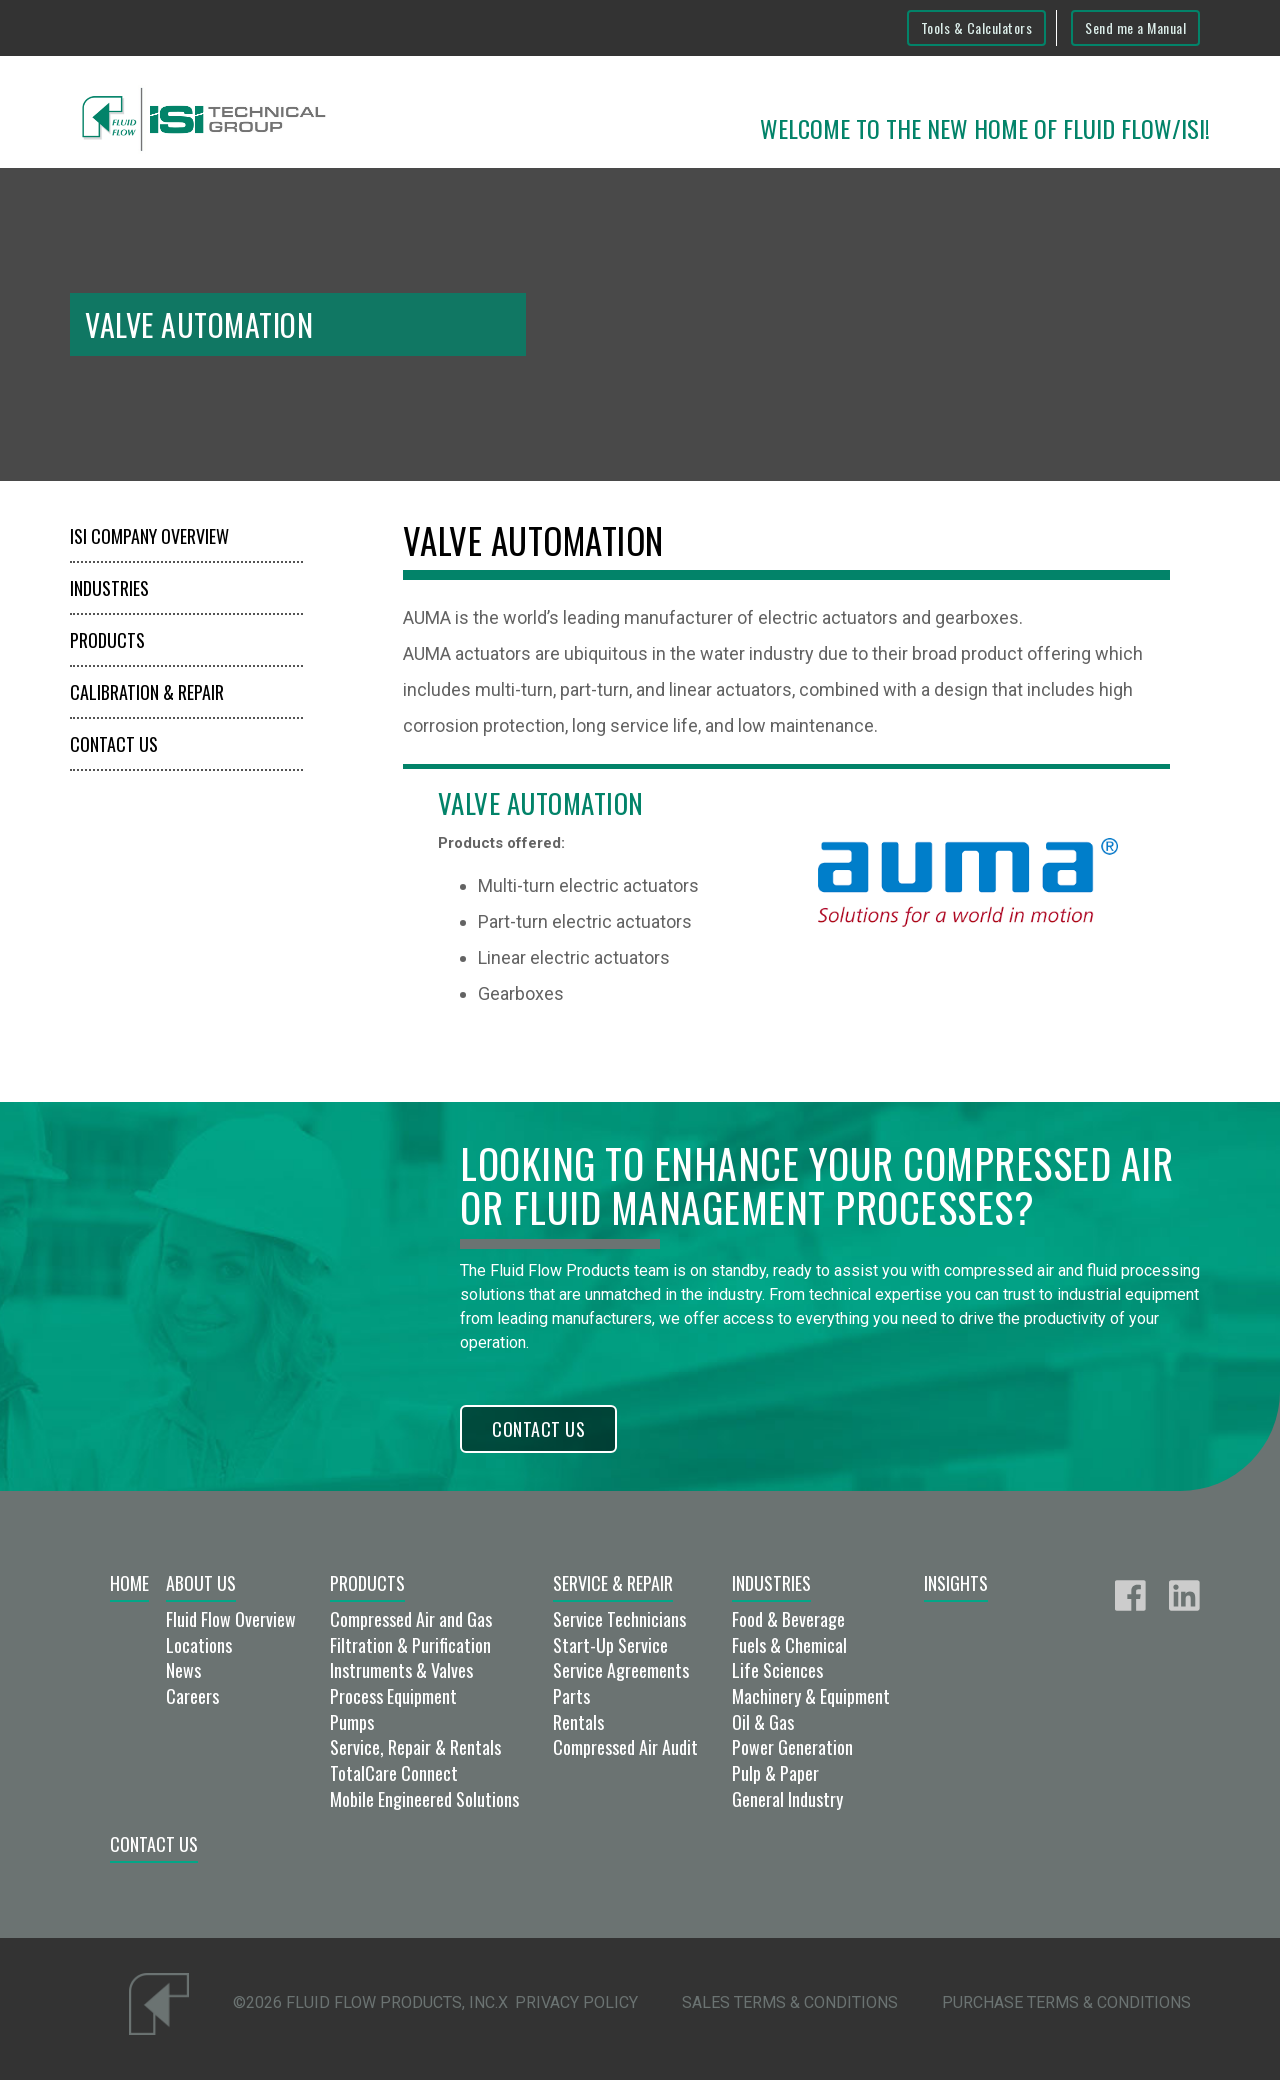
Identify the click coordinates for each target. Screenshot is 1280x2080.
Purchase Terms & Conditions (1066, 2002)
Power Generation (792, 1747)
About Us (201, 1583)
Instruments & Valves (401, 1670)
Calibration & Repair (147, 692)
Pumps (352, 1722)
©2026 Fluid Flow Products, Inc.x (370, 2002)
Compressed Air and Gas (411, 1619)
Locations (199, 1645)
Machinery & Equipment (811, 1696)
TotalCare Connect (394, 1773)
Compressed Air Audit (625, 1747)
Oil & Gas (763, 1722)
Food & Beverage (788, 1619)
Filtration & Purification (410, 1645)
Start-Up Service (610, 1645)
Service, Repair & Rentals (415, 1747)
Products (107, 640)
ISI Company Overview (149, 536)
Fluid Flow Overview (231, 1619)
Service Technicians (619, 1619)
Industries (109, 588)
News (183, 1670)
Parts (571, 1696)
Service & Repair (613, 1583)
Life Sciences (777, 1670)
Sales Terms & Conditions (790, 2002)
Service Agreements (621, 1670)
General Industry (787, 1799)
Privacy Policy (576, 2002)
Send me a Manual (1135, 27)
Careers (192, 1696)
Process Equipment (393, 1696)
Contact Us (114, 744)
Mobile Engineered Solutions (424, 1799)
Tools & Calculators (977, 27)
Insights (956, 1583)
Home (129, 1583)
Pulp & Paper (775, 1773)
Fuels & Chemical (789, 1645)
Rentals (578, 1722)
